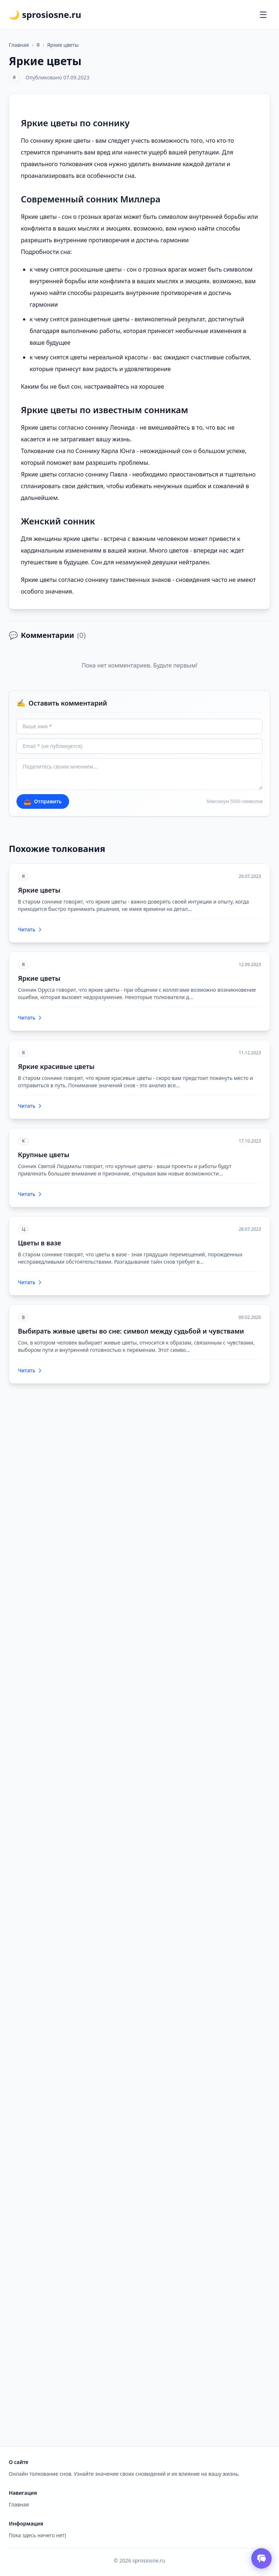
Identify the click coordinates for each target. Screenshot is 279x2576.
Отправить (43, 801)
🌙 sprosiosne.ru (45, 14)
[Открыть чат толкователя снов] (261, 2558)
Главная (19, 44)
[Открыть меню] (263, 14)
